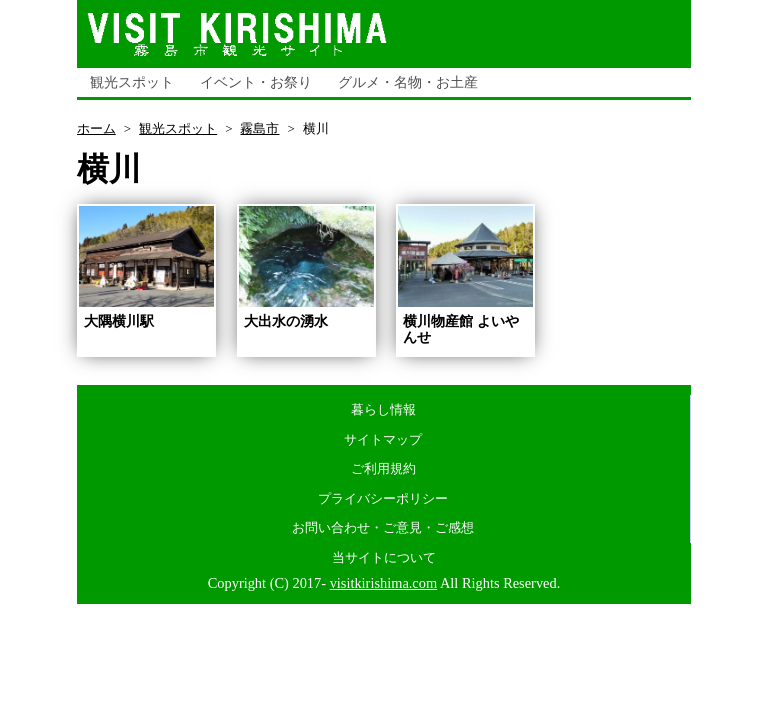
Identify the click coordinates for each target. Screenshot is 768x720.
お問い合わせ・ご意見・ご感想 (383, 527)
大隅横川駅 (119, 321)
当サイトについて (384, 557)
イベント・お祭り (256, 82)
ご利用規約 (383, 468)
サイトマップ (383, 439)
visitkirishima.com (384, 583)
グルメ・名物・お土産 (408, 82)
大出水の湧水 (286, 321)
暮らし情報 (383, 409)
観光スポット (132, 82)
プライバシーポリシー (383, 498)
